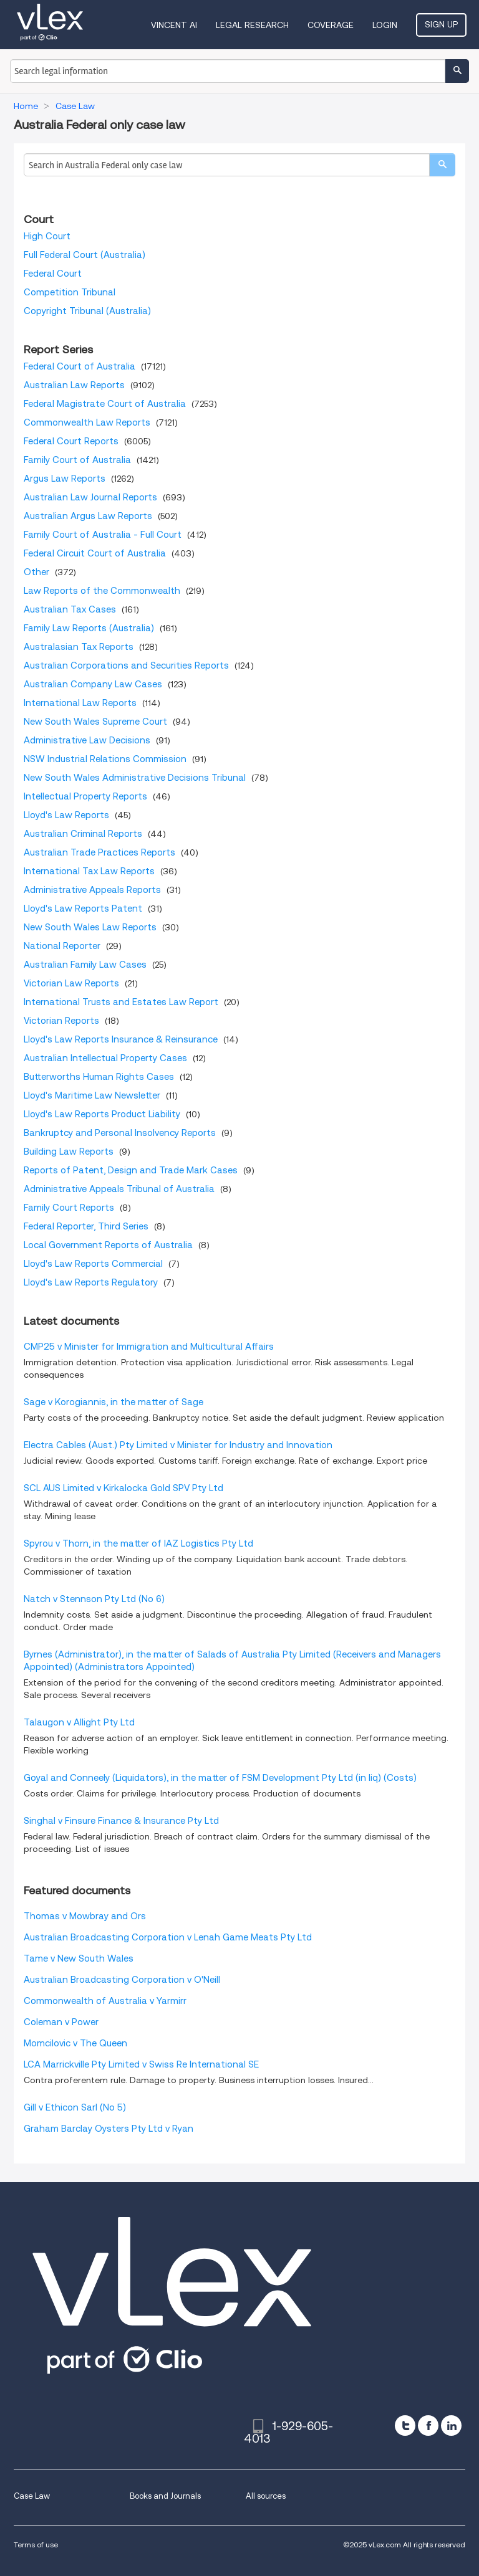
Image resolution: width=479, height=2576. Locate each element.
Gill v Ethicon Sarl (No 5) (75, 2107)
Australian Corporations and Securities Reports (126, 665)
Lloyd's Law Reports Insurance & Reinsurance (121, 1039)
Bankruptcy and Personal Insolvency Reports (120, 1133)
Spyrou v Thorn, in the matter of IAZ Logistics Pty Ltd (138, 1543)
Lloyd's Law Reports (66, 815)
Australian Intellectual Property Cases (105, 1058)
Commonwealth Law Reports (87, 422)
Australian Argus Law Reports (88, 516)
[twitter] (405, 2425)
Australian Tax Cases (70, 609)
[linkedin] (451, 2425)
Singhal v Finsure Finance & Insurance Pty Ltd (121, 1821)
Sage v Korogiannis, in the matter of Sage (113, 1402)
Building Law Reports (69, 1152)
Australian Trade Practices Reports (99, 852)
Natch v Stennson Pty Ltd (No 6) (94, 1599)
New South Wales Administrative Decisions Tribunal (135, 778)
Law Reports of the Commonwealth (102, 591)
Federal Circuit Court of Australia (95, 553)
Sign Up (441, 24)
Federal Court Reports (71, 441)
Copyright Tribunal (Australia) (87, 311)
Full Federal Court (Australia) (84, 255)
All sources (266, 2496)
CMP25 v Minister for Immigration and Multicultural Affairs (149, 1347)
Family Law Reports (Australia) (89, 628)
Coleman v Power (61, 2022)
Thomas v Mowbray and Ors (85, 1916)
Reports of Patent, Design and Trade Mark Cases (131, 1170)
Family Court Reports (69, 1208)
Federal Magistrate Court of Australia (105, 404)
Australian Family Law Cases (85, 965)
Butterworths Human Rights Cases (99, 1077)
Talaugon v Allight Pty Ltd (79, 1722)
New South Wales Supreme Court (95, 722)
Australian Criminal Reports (83, 834)
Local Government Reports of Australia (108, 1245)
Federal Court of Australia (79, 366)
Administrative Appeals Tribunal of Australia (119, 1189)
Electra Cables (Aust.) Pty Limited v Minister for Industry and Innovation (178, 1445)
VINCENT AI (174, 25)
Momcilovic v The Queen (75, 2043)
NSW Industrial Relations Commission (105, 759)
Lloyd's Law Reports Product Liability (102, 1114)
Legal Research (252, 25)
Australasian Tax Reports (78, 647)
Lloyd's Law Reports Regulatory (91, 1282)
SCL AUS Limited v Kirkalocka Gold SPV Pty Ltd (123, 1488)
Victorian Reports (61, 1021)
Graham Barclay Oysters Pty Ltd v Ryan (108, 2129)
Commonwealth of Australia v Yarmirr (105, 2001)
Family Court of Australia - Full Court (102, 535)
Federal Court (53, 274)
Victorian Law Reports (71, 983)
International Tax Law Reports (89, 871)
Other (36, 572)
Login (384, 25)
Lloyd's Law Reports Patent (83, 909)
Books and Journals (165, 2496)
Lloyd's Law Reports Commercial (93, 1264)
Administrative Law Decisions (87, 740)
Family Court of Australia (77, 460)
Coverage (330, 25)
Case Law (32, 2496)
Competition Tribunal (69, 292)
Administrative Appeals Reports (92, 890)
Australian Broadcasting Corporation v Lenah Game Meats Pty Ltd (168, 1937)
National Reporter (62, 946)
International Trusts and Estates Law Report (121, 1002)
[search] (442, 164)
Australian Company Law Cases (93, 684)
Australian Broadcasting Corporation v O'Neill (122, 1980)
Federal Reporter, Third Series (86, 1226)
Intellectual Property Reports (85, 796)
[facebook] (428, 2425)
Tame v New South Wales (78, 1958)
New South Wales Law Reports (90, 927)
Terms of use (36, 2544)
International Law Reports (80, 703)
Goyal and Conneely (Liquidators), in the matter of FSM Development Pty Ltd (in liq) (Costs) (220, 1778)
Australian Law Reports (74, 385)
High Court (47, 236)
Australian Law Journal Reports (90, 497)
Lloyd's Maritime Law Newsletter (92, 1095)
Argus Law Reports (64, 479)
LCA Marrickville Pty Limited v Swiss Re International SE (141, 2064)
